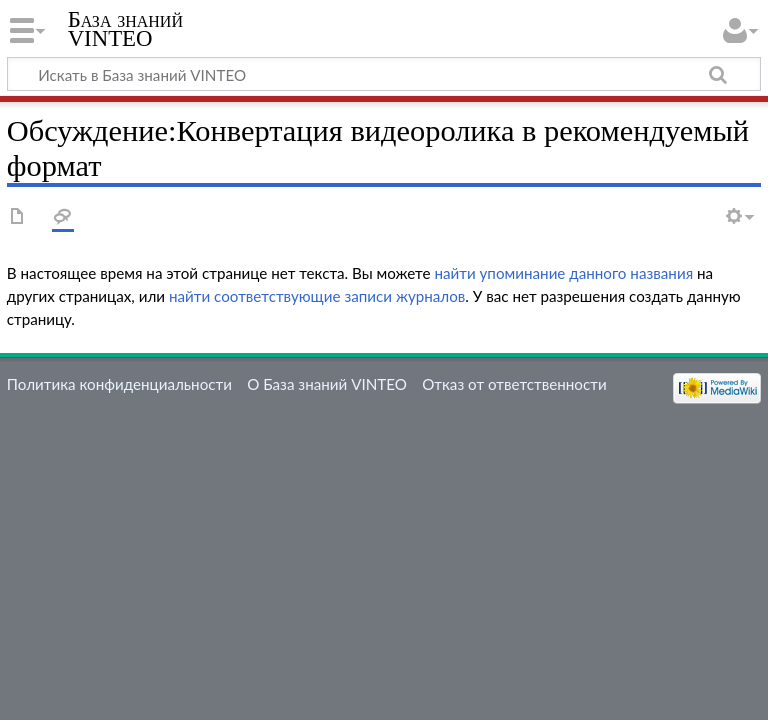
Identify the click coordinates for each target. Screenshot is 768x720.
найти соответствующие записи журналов (317, 296)
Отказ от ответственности (514, 384)
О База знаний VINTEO (327, 384)
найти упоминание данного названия (563, 273)
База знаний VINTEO (125, 29)
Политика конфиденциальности (119, 384)
